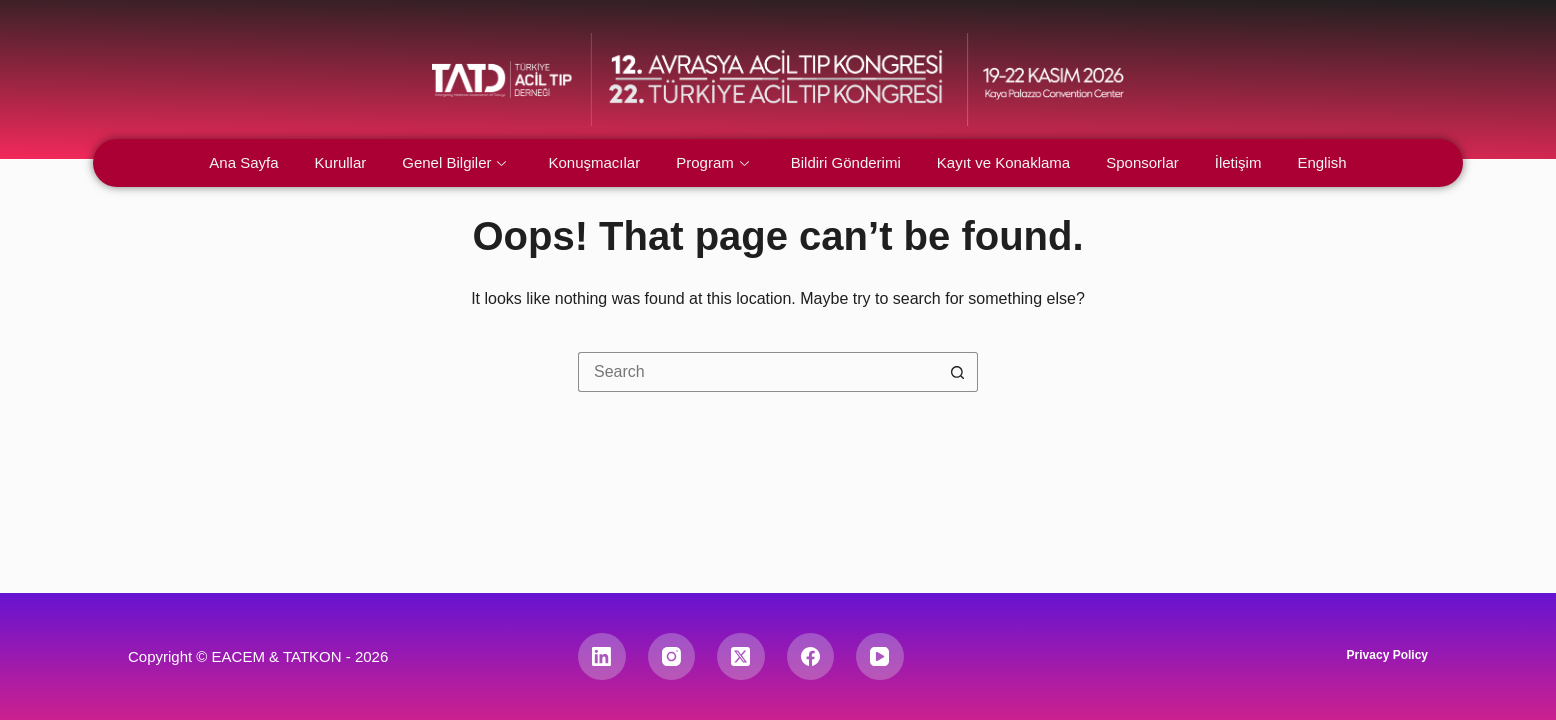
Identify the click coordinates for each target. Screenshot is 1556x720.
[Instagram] (672, 657)
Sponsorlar (1142, 162)
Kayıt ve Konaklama (1003, 162)
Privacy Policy (1387, 655)
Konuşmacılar (594, 162)
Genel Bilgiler (454, 162)
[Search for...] (758, 372)
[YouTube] (880, 657)
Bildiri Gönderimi (846, 162)
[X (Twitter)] (741, 657)
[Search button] (958, 372)
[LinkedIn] (602, 657)
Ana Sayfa (243, 162)
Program (712, 162)
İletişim (1238, 162)
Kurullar (341, 162)
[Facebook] (811, 657)
